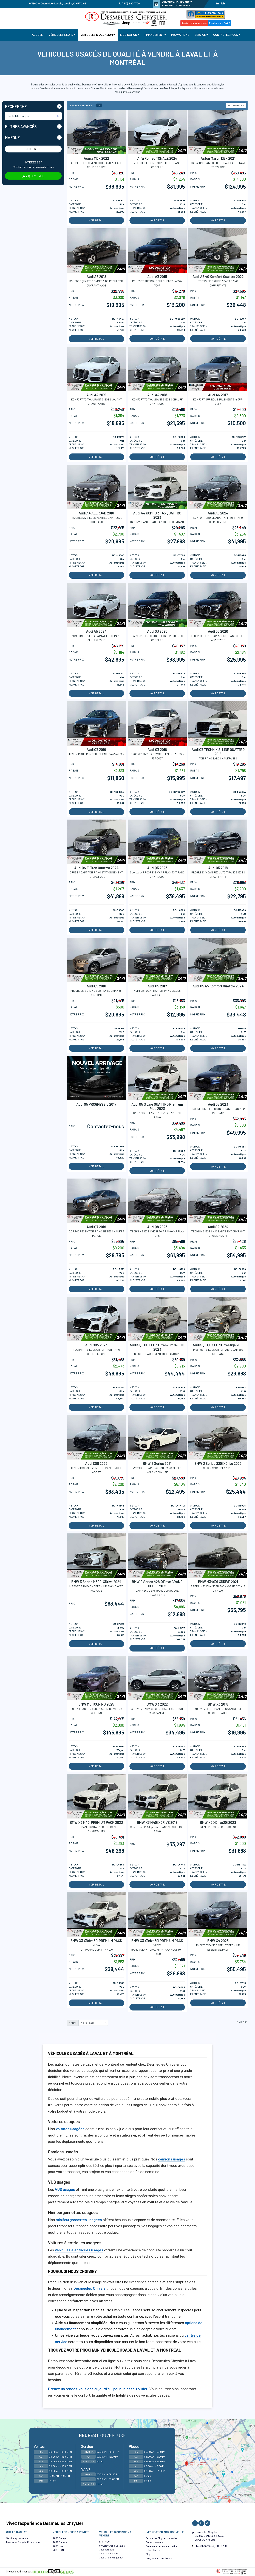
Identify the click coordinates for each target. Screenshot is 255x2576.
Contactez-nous (154, 2542)
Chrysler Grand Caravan (112, 2545)
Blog (148, 2554)
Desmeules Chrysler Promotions (23, 2542)
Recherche (33, 149)
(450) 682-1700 (131, 3)
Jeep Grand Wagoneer (111, 2557)
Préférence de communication (161, 2546)
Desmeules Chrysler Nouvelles (161, 2538)
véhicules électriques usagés (79, 2250)
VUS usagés (65, 2189)
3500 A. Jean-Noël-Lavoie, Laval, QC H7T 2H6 (58, 3)
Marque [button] (12, 137)
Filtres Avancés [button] (21, 126)
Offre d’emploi (153, 2550)
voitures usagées (70, 2129)
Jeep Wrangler (107, 2549)
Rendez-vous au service (194, 23)
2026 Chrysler (60, 2542)
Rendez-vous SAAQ (219, 23)
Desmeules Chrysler (90, 2288)
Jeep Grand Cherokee (110, 2553)
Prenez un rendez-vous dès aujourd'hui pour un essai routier (98, 2389)
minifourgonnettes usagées (79, 2220)
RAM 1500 (104, 2541)
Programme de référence (159, 2558)
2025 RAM (58, 2550)
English (220, 3)
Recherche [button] (16, 106)
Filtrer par (235, 105)
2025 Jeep (58, 2546)
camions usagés (171, 2159)
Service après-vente (17, 2538)
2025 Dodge (59, 2538)
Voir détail (96, 220)
